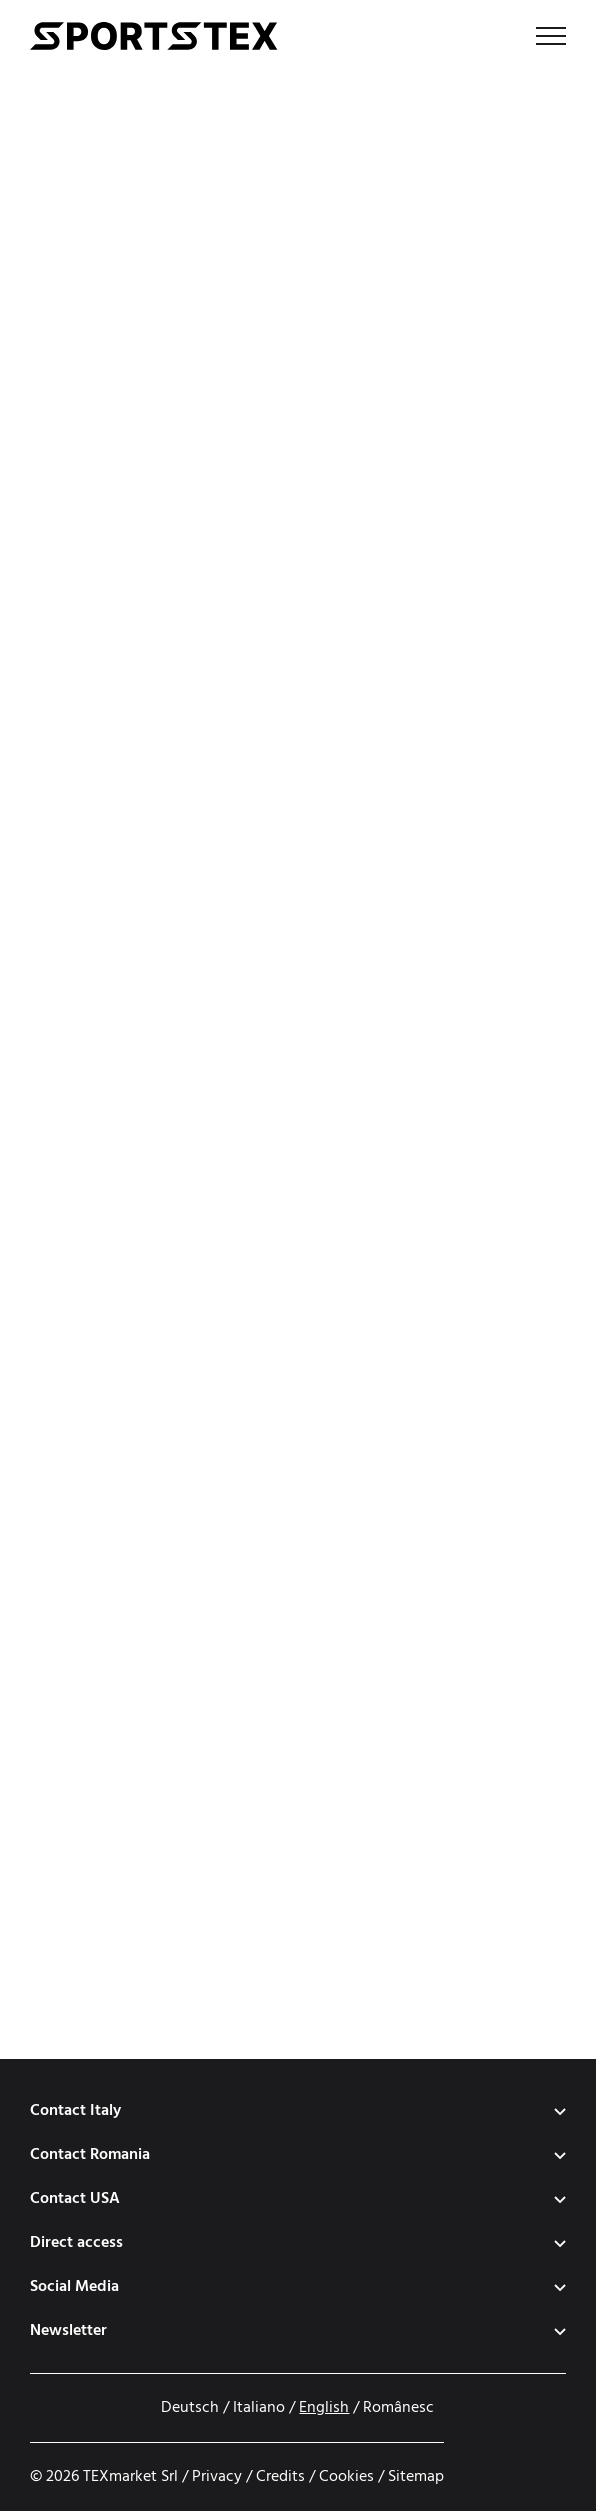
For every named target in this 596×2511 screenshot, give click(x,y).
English (324, 2408)
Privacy (217, 2477)
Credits (280, 2477)
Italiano (259, 2408)
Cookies (346, 2477)
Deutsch (190, 2408)
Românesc (398, 2408)
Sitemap (416, 2477)
